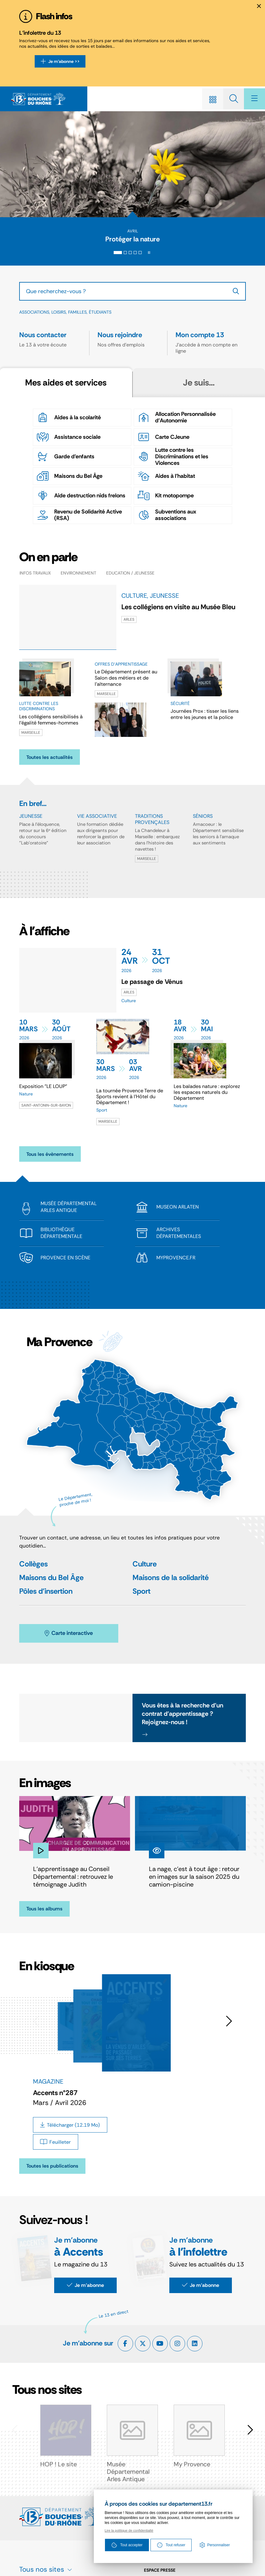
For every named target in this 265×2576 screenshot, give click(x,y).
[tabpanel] (132, 464)
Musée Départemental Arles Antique (128, 2474)
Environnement (78, 576)
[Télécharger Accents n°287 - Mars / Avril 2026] (70, 2128)
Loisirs (58, 315)
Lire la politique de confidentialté (129, 2531)
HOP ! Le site (58, 2467)
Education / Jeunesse (130, 576)
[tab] (118, 255)
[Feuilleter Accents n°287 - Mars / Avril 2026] (55, 2145)
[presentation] (132, 165)
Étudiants (100, 315)
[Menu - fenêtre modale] (252, 99)
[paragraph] (67, 983)
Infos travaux (35, 576)
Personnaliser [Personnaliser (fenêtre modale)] (218, 2546)
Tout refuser (171, 2546)
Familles (77, 315)
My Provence (192, 2467)
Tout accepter (126, 2546)
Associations (34, 315)
